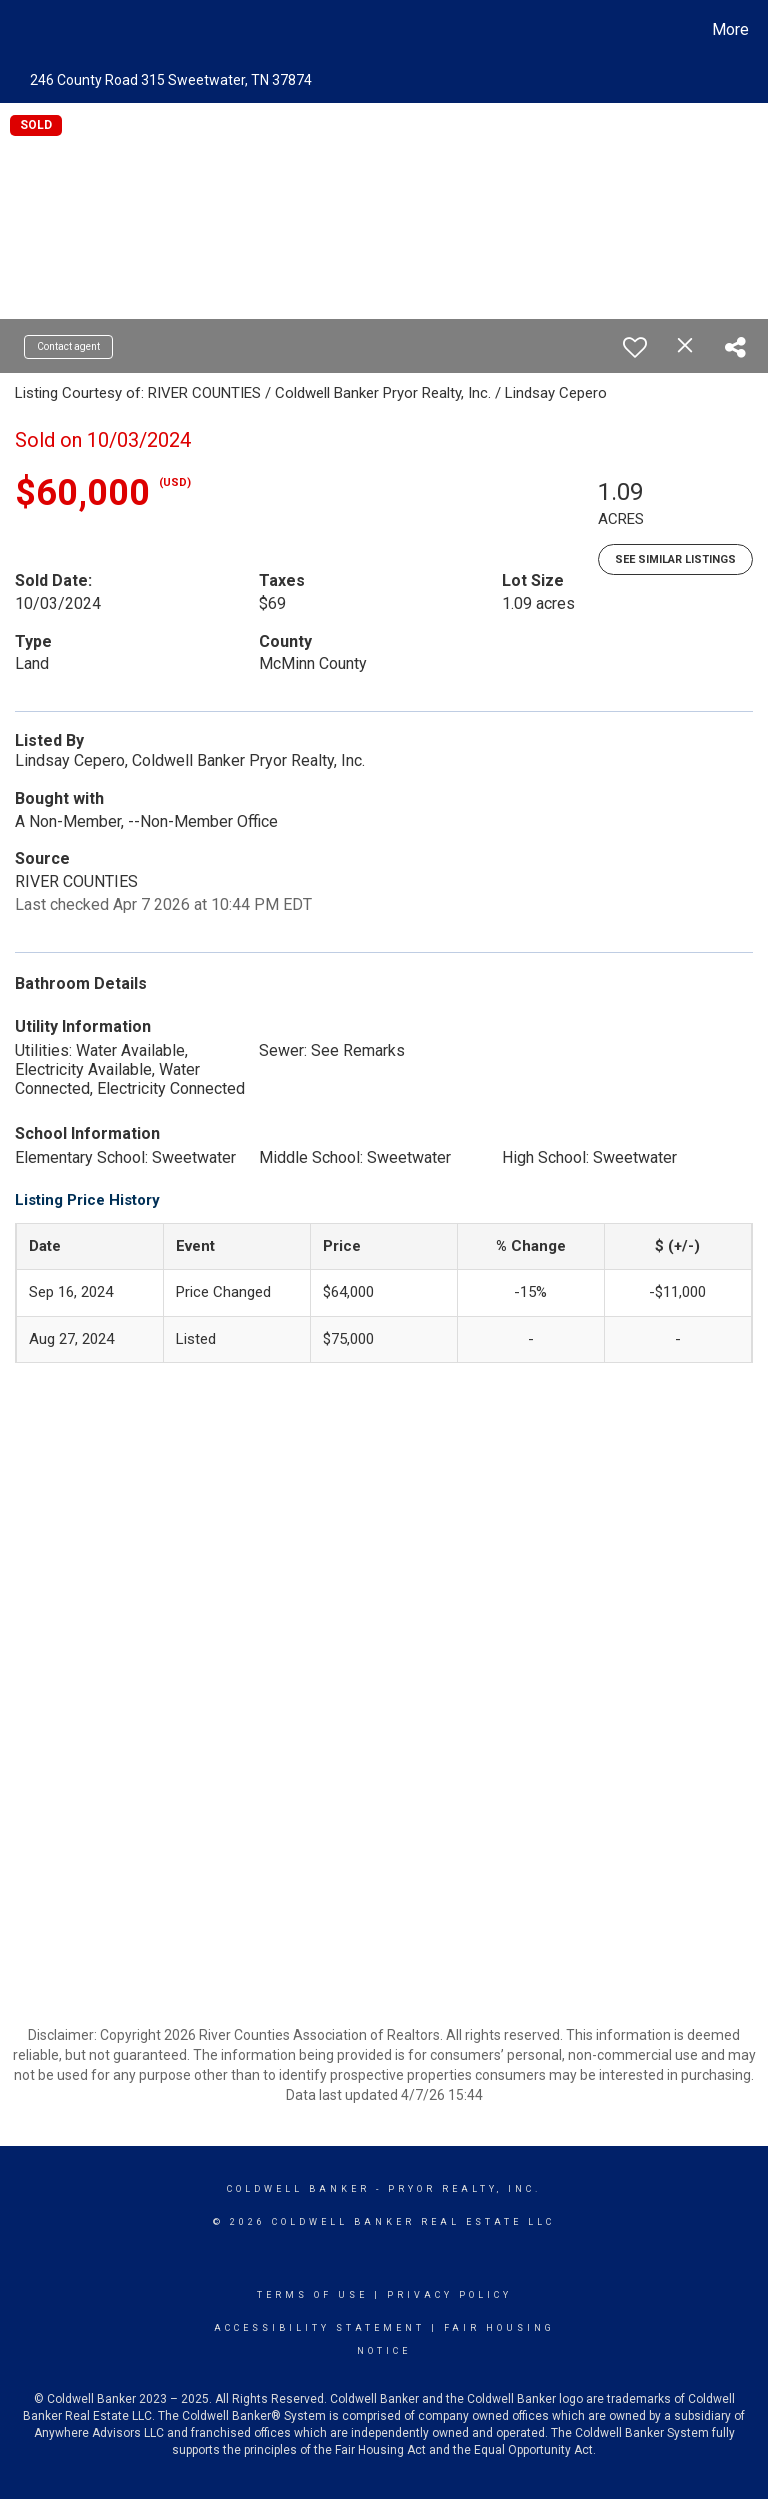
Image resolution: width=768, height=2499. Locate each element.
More (730, 29)
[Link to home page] (19, 30)
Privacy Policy (449, 2295)
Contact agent (68, 346)
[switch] (635, 347)
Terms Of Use (312, 2295)
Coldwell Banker (298, 2189)
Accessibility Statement (319, 2328)
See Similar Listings (675, 559)
